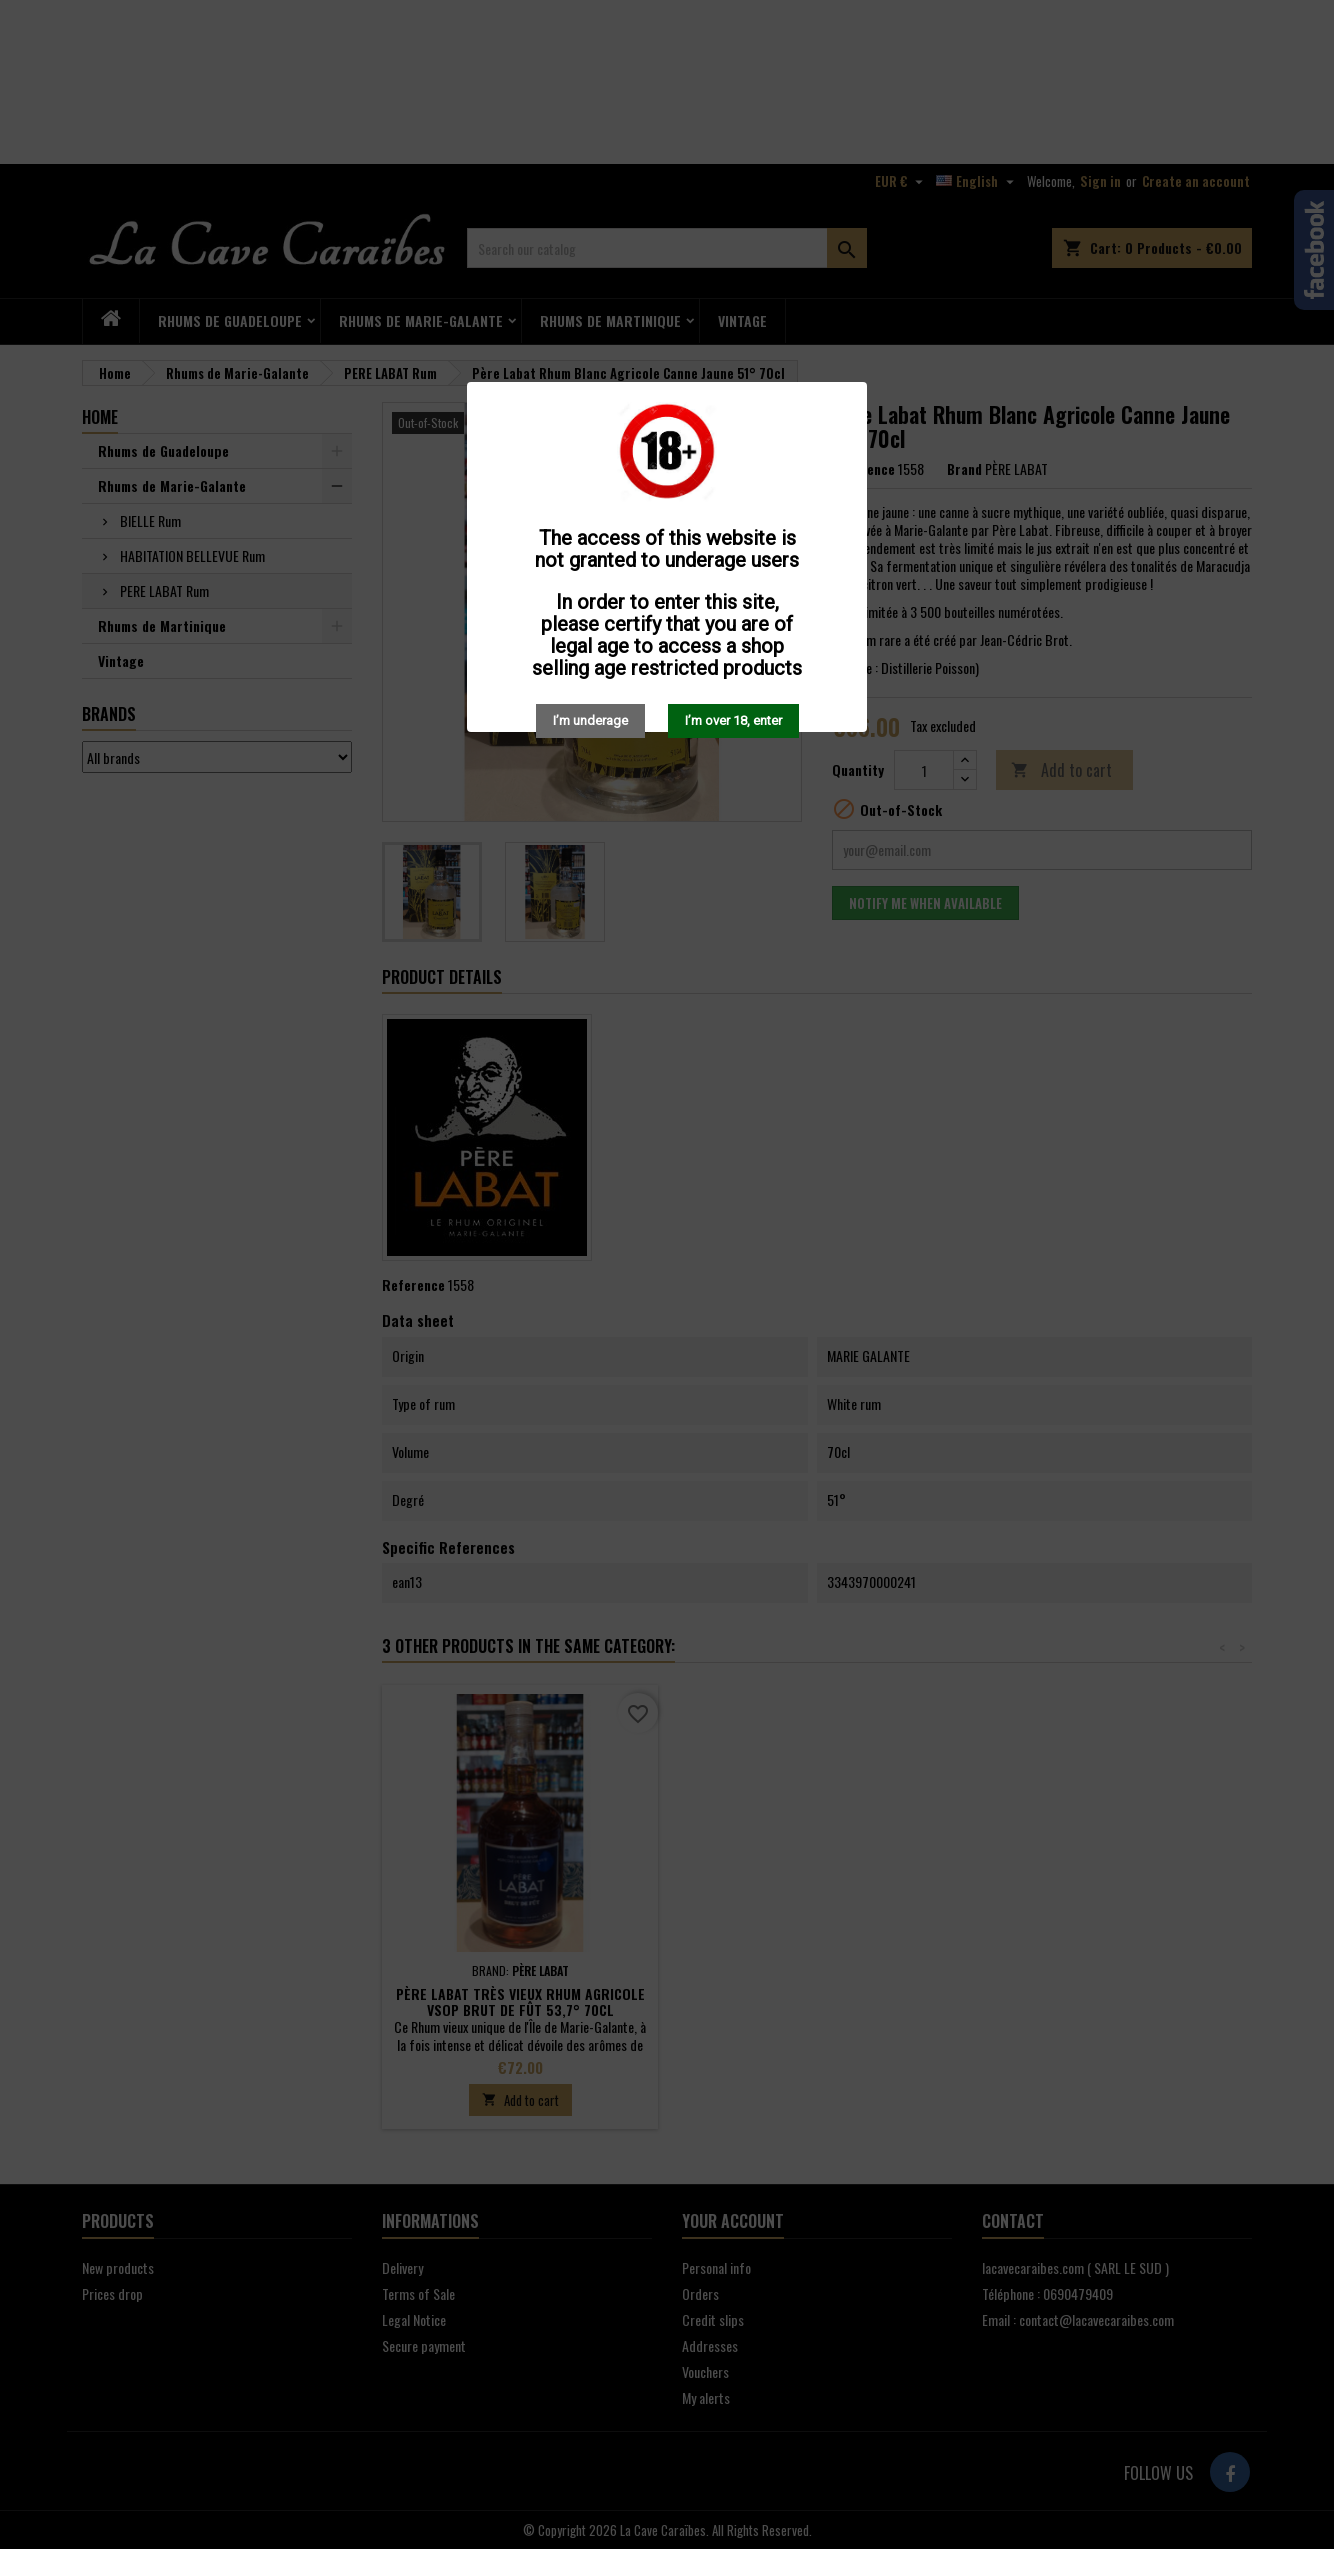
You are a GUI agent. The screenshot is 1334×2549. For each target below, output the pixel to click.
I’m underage (590, 720)
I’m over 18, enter (733, 720)
